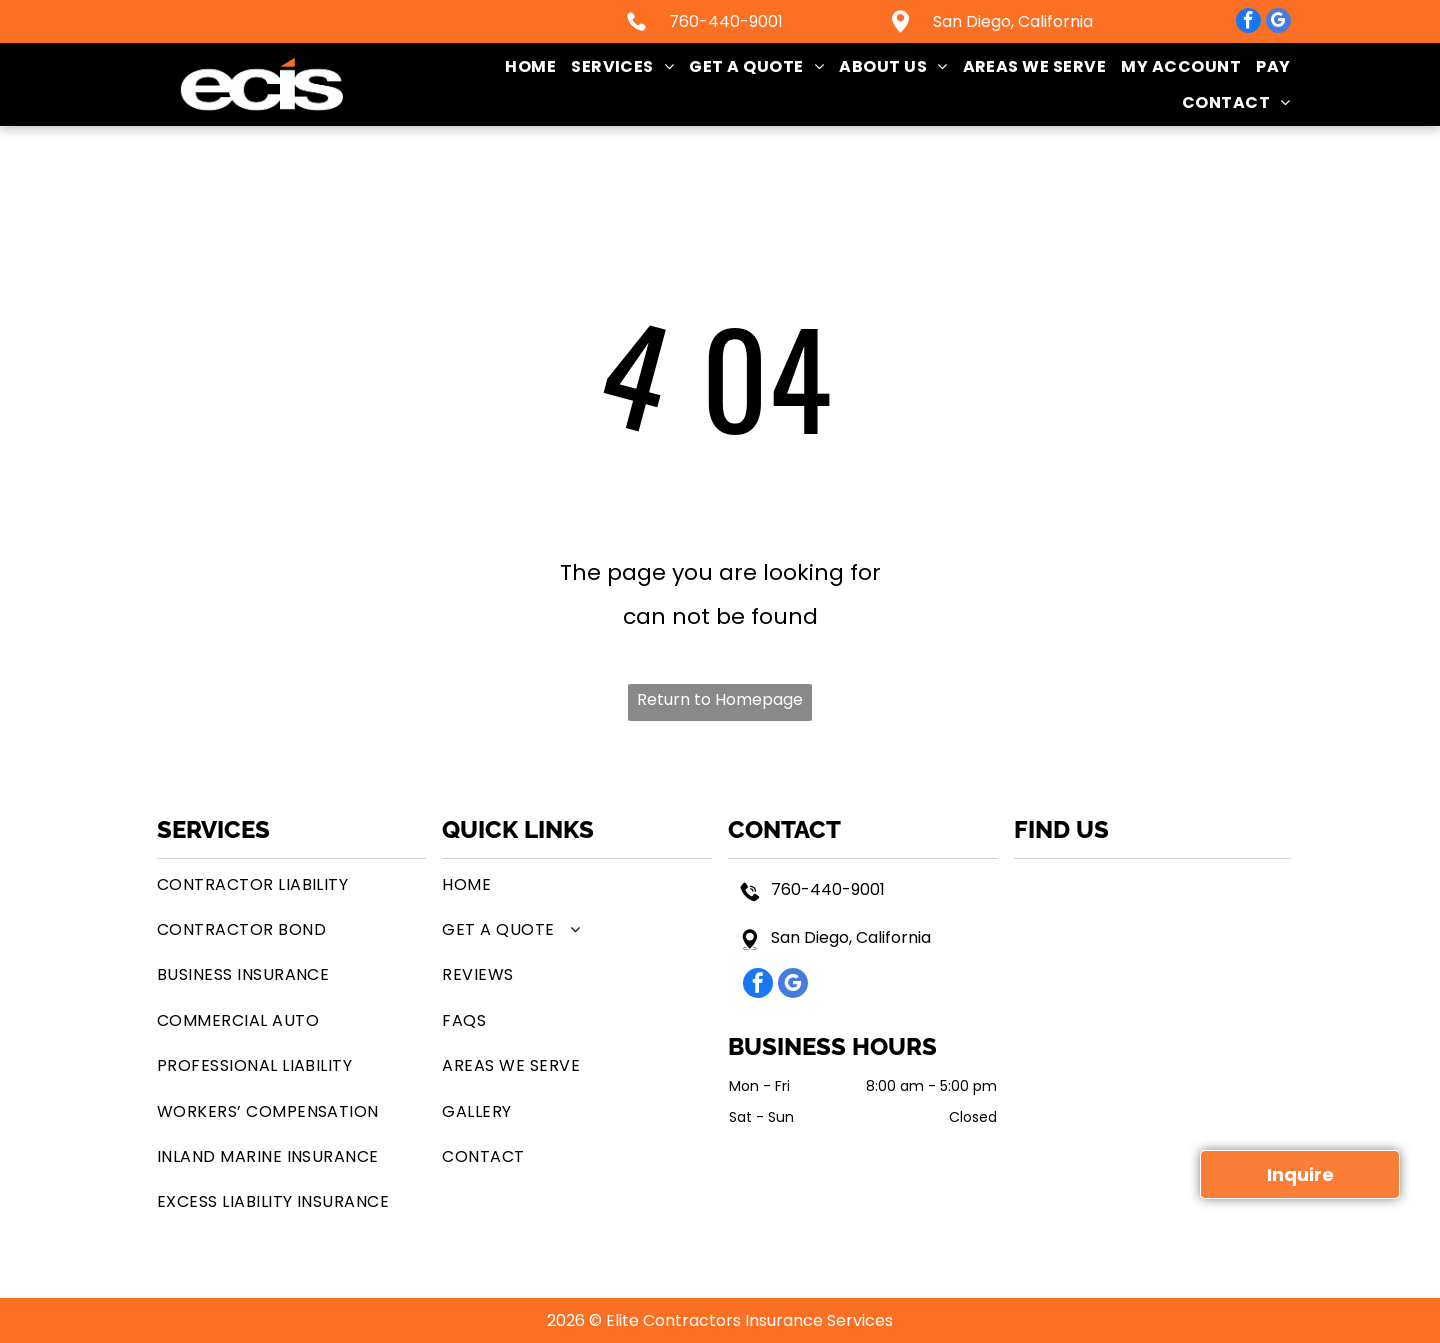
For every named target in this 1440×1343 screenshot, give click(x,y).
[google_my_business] (1278, 23)
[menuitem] (523, 66)
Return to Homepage (720, 699)
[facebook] (1248, 23)
